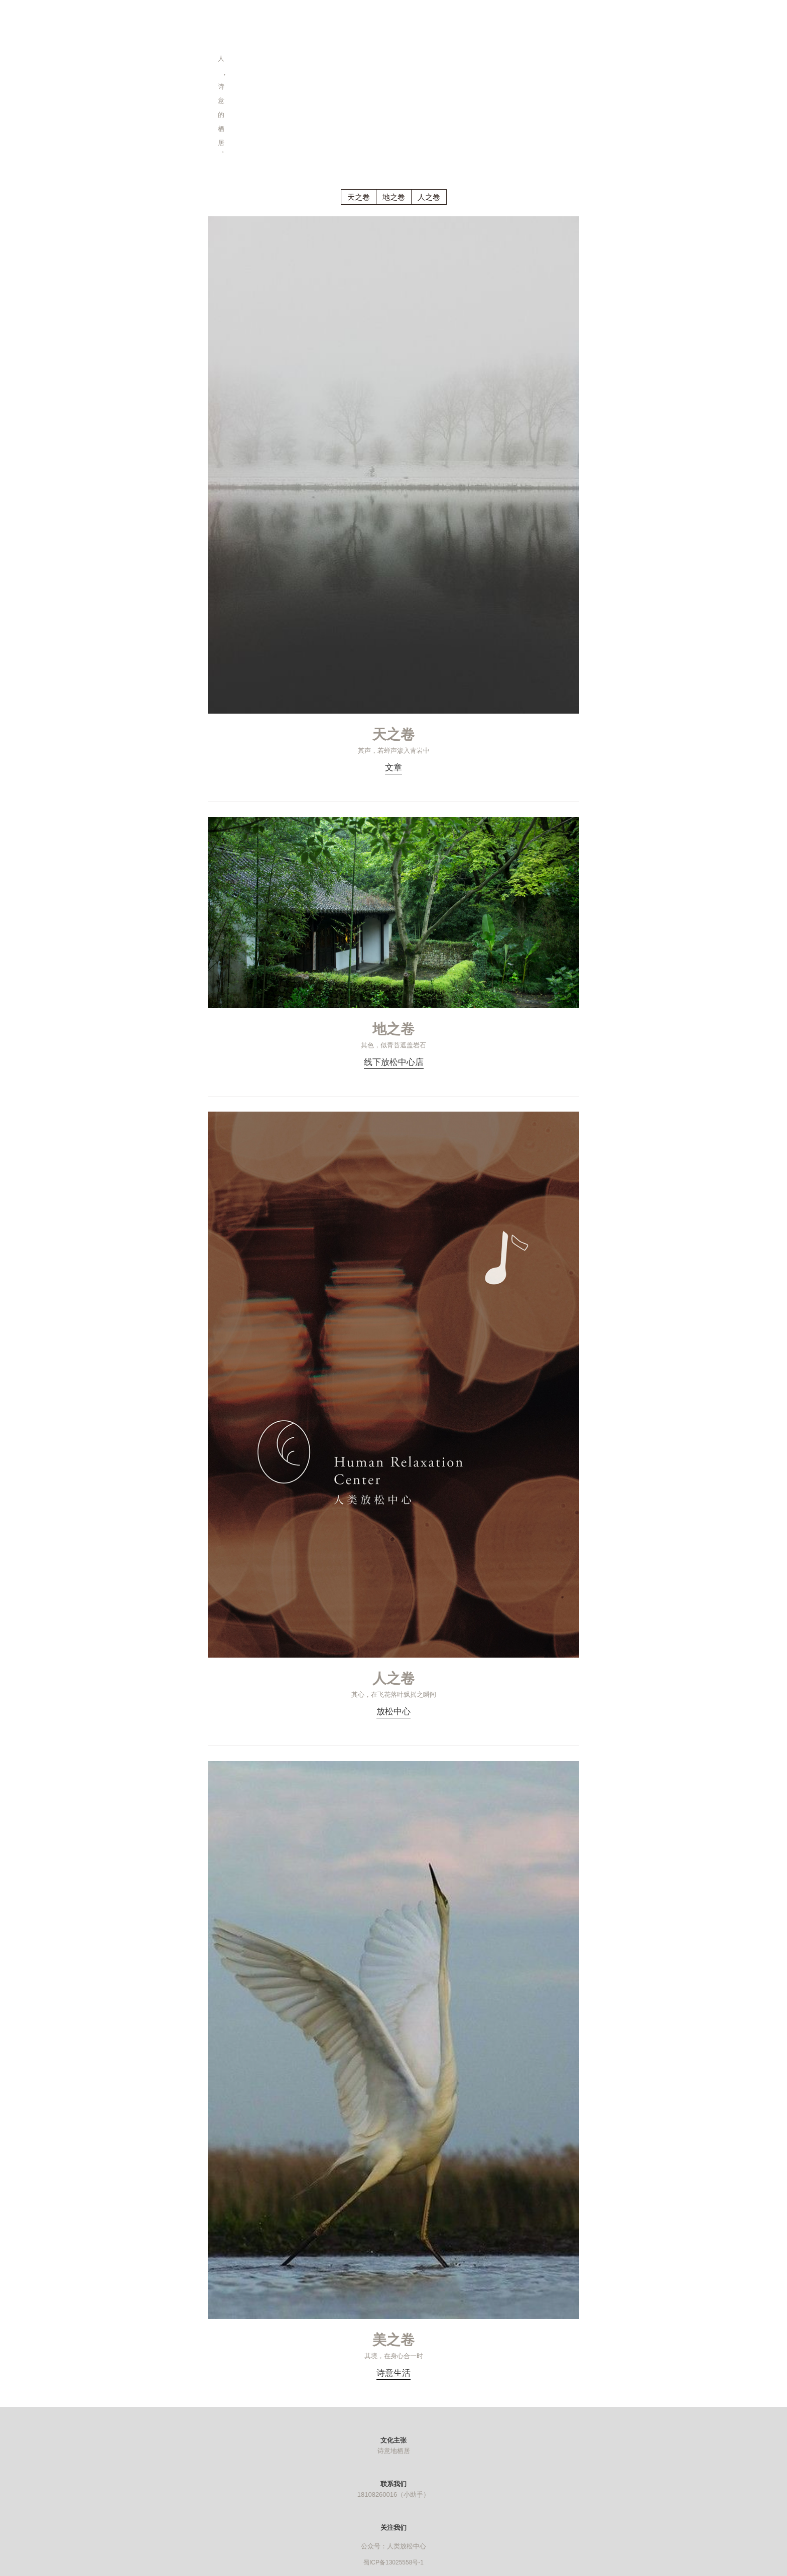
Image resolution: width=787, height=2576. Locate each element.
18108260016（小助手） (393, 2494)
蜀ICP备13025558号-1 (393, 2562)
